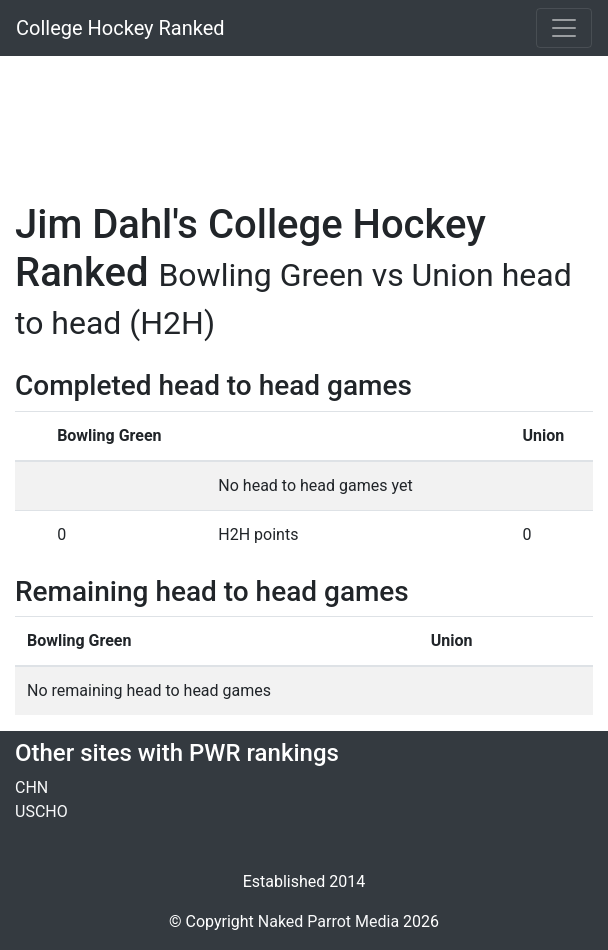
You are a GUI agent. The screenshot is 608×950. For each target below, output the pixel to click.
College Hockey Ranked (120, 28)
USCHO (41, 811)
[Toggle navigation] (564, 28)
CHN (31, 787)
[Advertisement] (304, 117)
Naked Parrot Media (328, 921)
